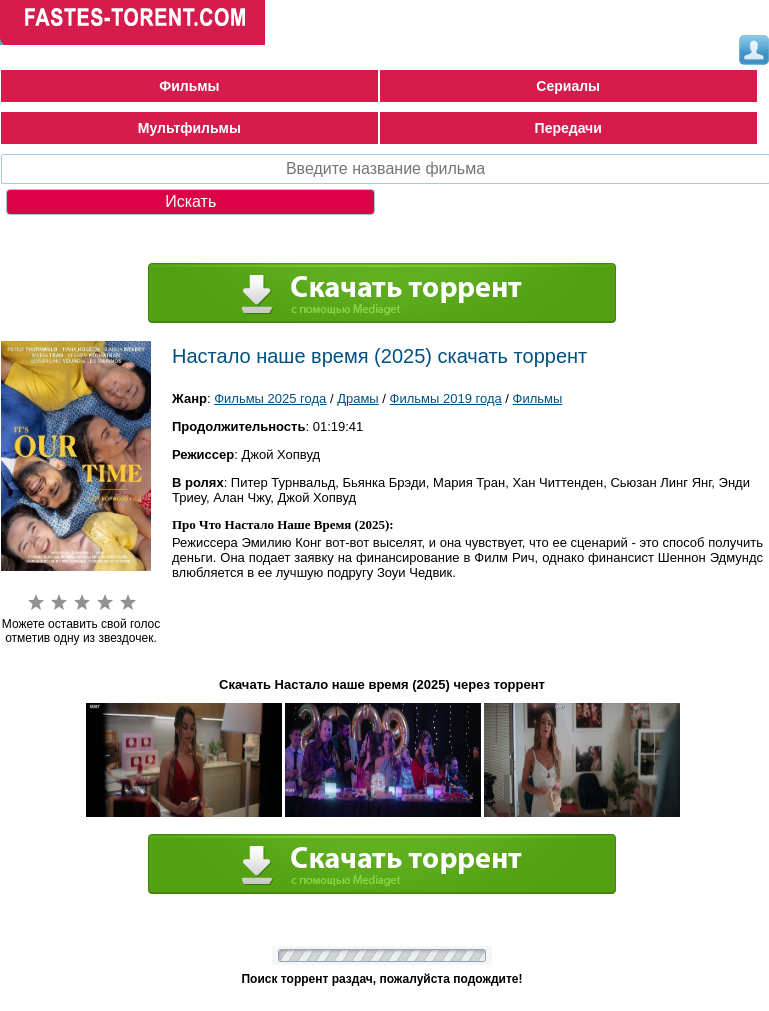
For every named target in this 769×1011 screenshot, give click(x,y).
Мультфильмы (189, 128)
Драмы (358, 398)
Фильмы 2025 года (270, 398)
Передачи (568, 128)
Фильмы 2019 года (446, 398)
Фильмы (189, 86)
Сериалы (568, 86)
